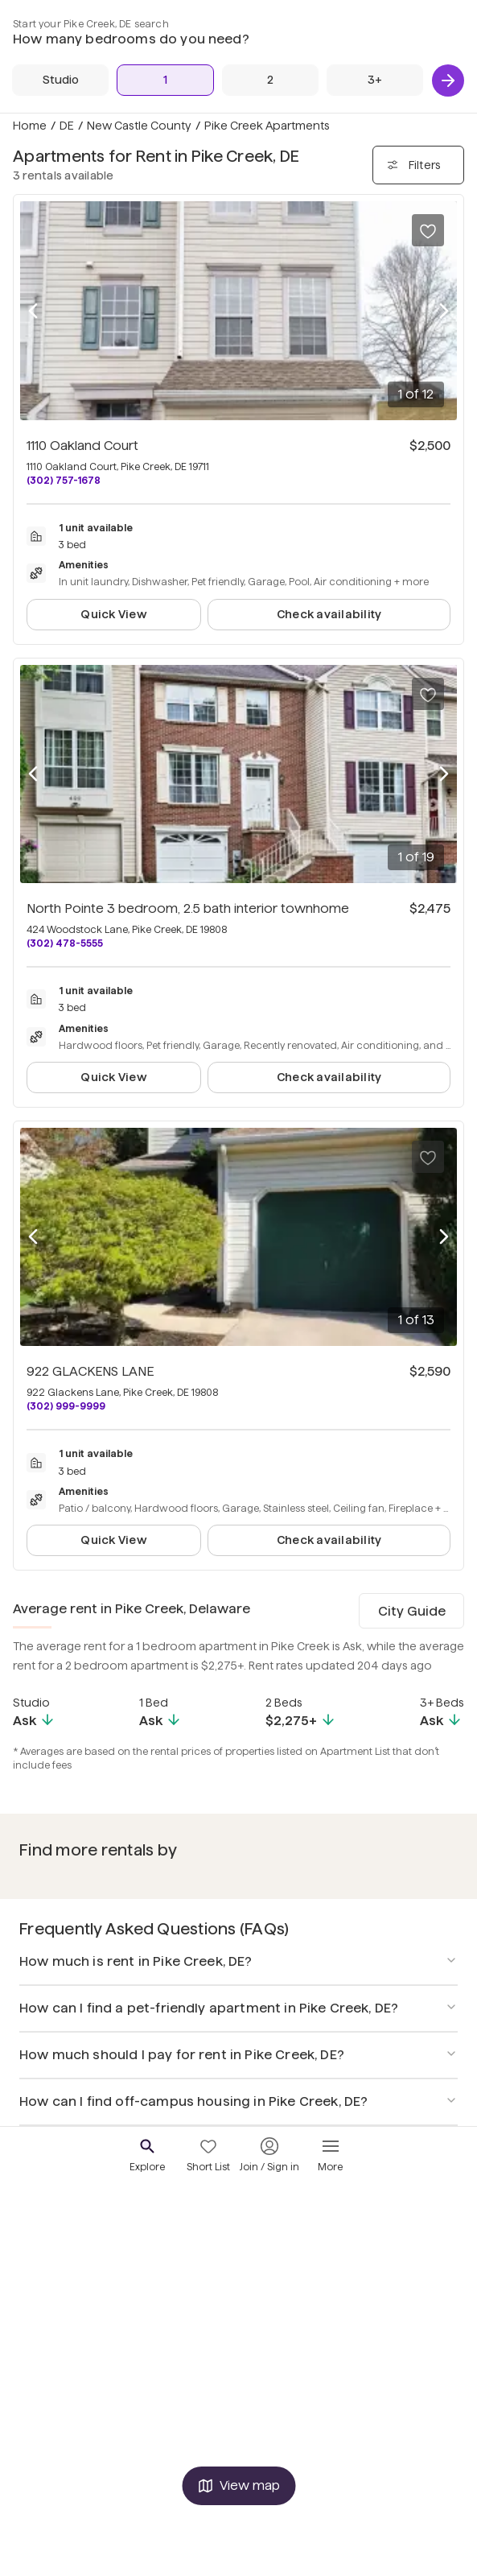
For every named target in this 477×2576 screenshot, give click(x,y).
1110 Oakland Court (82, 445)
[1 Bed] (164, 80)
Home (30, 125)
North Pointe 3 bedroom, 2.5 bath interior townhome (188, 908)
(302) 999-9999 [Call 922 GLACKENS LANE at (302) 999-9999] (66, 1406)
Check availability (329, 614)
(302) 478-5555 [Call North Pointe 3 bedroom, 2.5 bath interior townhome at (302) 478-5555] (65, 943)
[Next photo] (444, 310)
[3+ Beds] (374, 80)
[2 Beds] (270, 80)
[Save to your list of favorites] (428, 230)
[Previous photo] (33, 310)
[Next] (448, 80)
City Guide (412, 1611)
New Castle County (139, 125)
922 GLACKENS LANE (90, 1371)
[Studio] (60, 80)
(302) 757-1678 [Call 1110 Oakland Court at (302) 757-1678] (64, 480)
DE (67, 125)
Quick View (113, 614)
